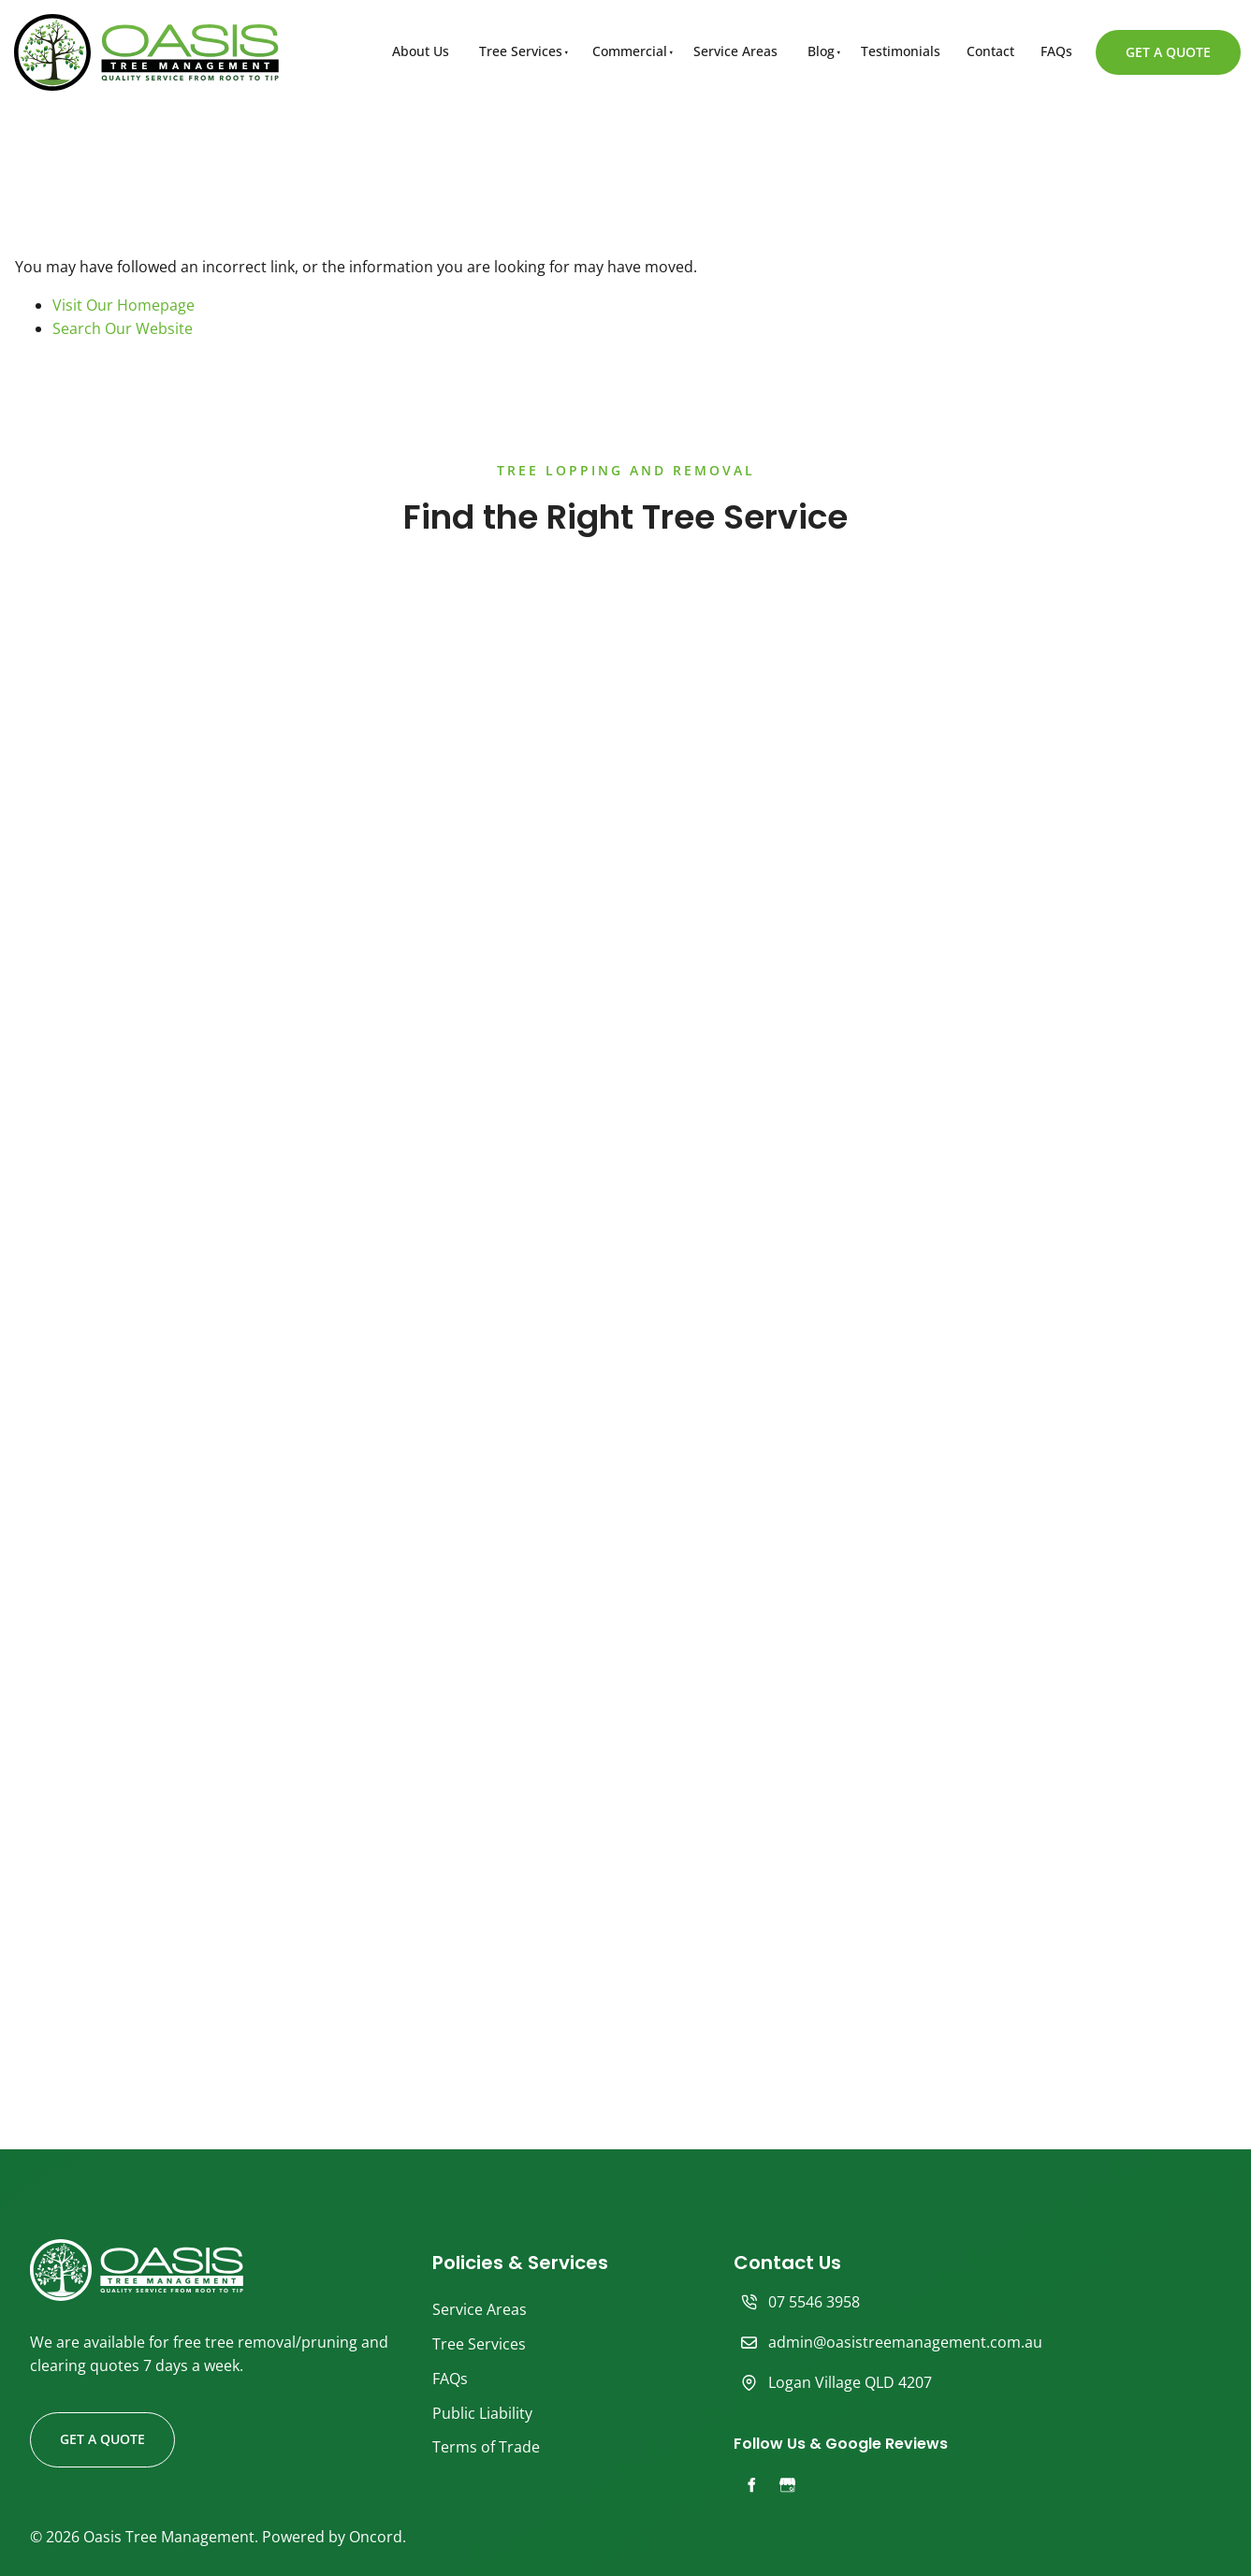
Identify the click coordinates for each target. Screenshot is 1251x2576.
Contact (990, 51)
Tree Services (520, 51)
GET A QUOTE (1143, 41)
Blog (821, 51)
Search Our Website (122, 328)
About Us (420, 51)
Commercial (629, 51)
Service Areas (735, 51)
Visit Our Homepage (123, 305)
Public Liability (482, 2413)
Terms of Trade (486, 2447)
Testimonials (900, 51)
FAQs (1056, 51)
